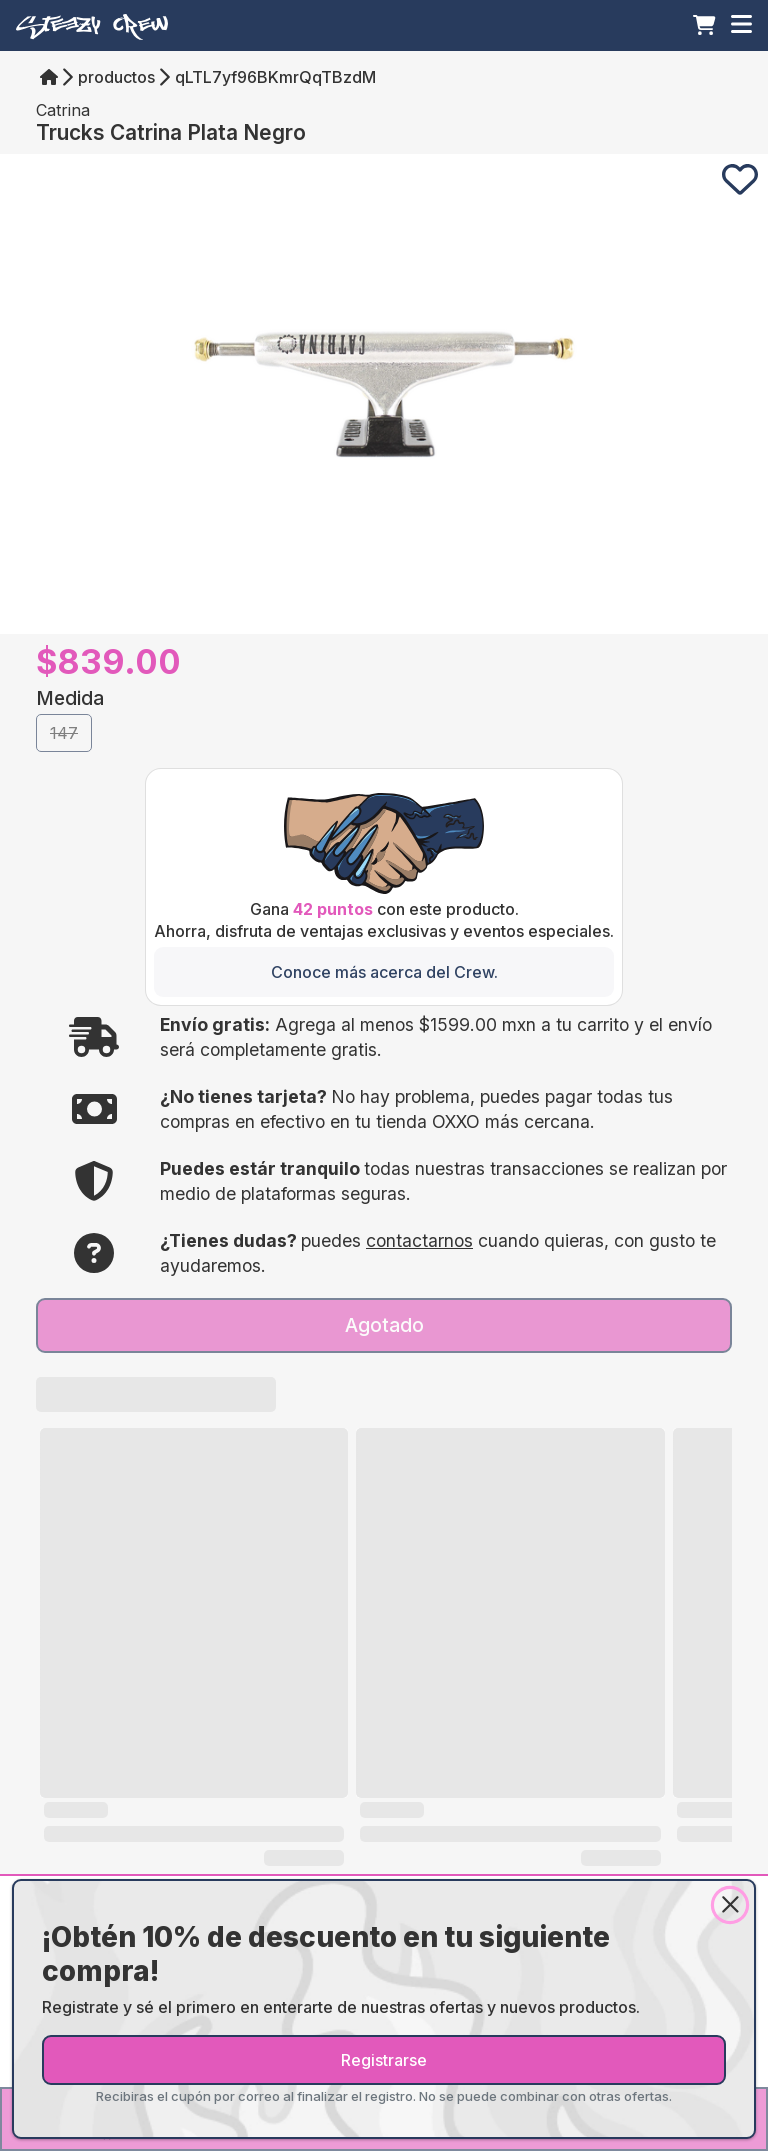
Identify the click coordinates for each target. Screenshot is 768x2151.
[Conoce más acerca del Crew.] (384, 972)
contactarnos (419, 1240)
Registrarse (384, 2060)
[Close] (730, 1905)
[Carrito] (704, 25)
